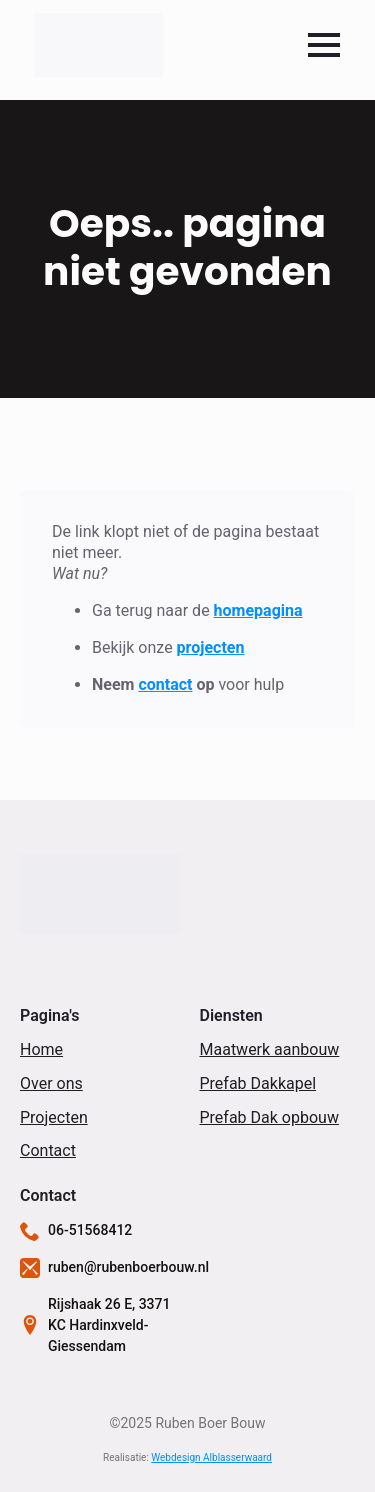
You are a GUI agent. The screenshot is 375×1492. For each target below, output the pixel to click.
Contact (48, 1150)
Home (41, 1049)
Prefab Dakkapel (258, 1083)
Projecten (54, 1117)
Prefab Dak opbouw (269, 1117)
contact (165, 684)
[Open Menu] (324, 45)
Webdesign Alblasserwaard (211, 1457)
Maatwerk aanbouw (270, 1049)
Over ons (51, 1083)
